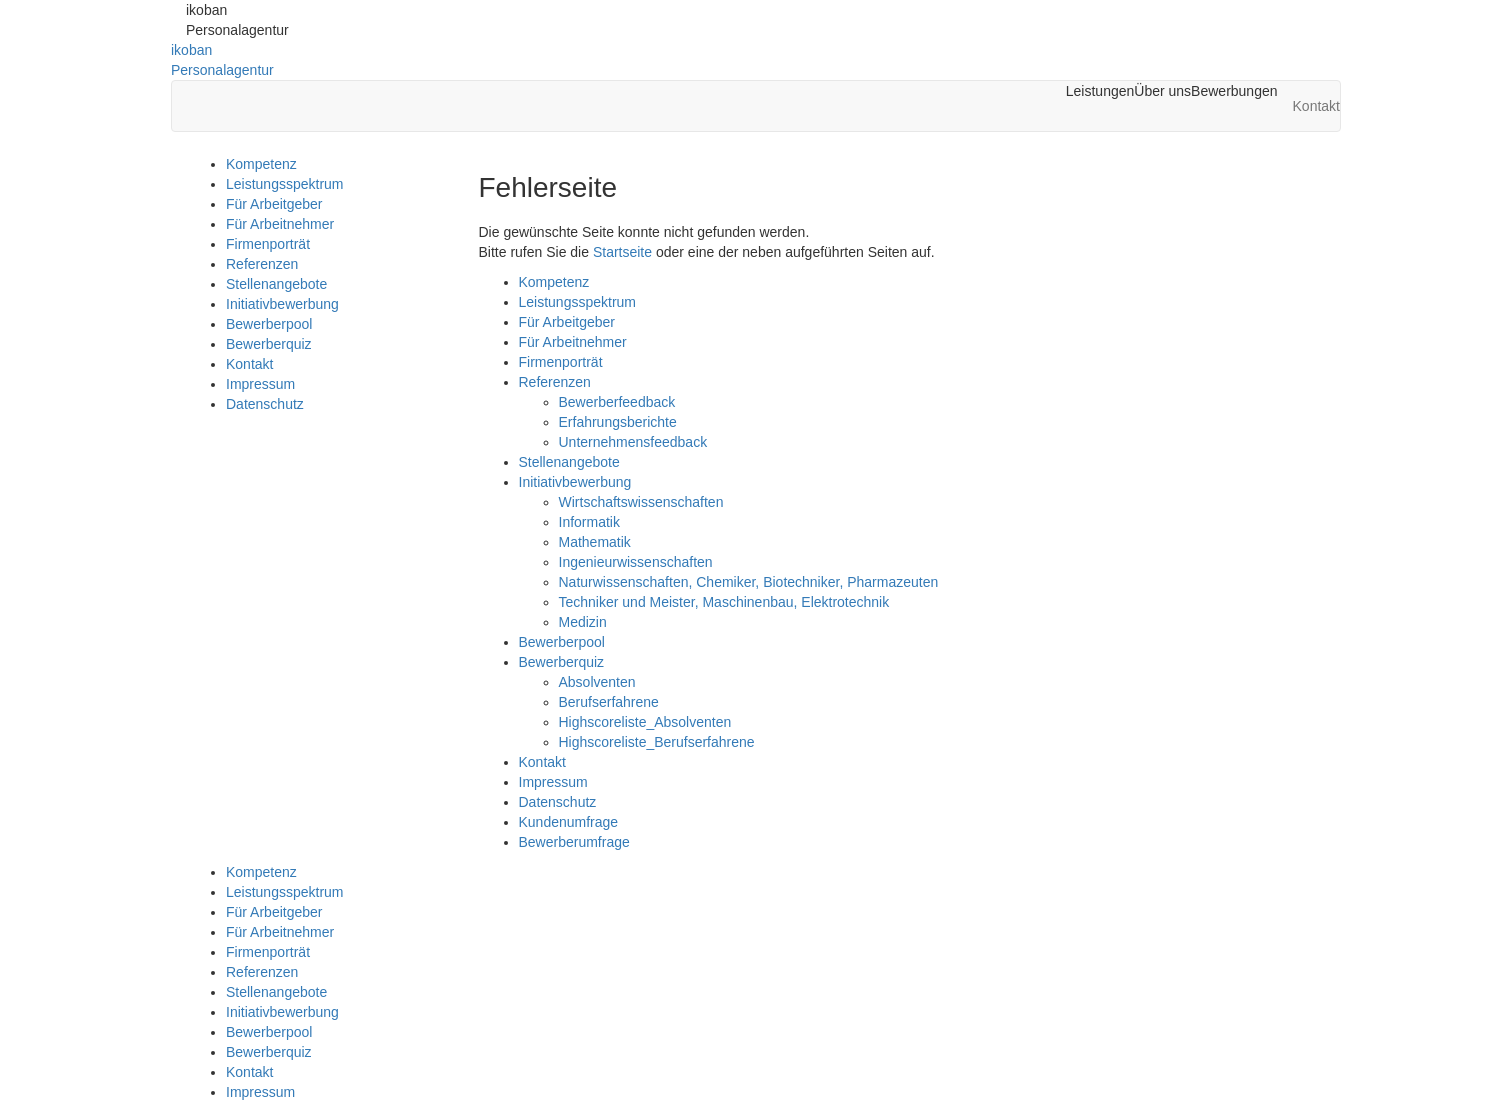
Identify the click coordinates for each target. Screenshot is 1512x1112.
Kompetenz (261, 164)
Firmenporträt (268, 244)
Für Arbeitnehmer (280, 224)
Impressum (260, 384)
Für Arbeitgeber (274, 204)
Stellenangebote (276, 284)
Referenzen (262, 264)
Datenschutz (265, 404)
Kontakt (249, 364)
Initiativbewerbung (282, 304)
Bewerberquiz (269, 344)
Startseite (622, 252)
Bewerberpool (269, 324)
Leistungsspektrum (285, 184)
